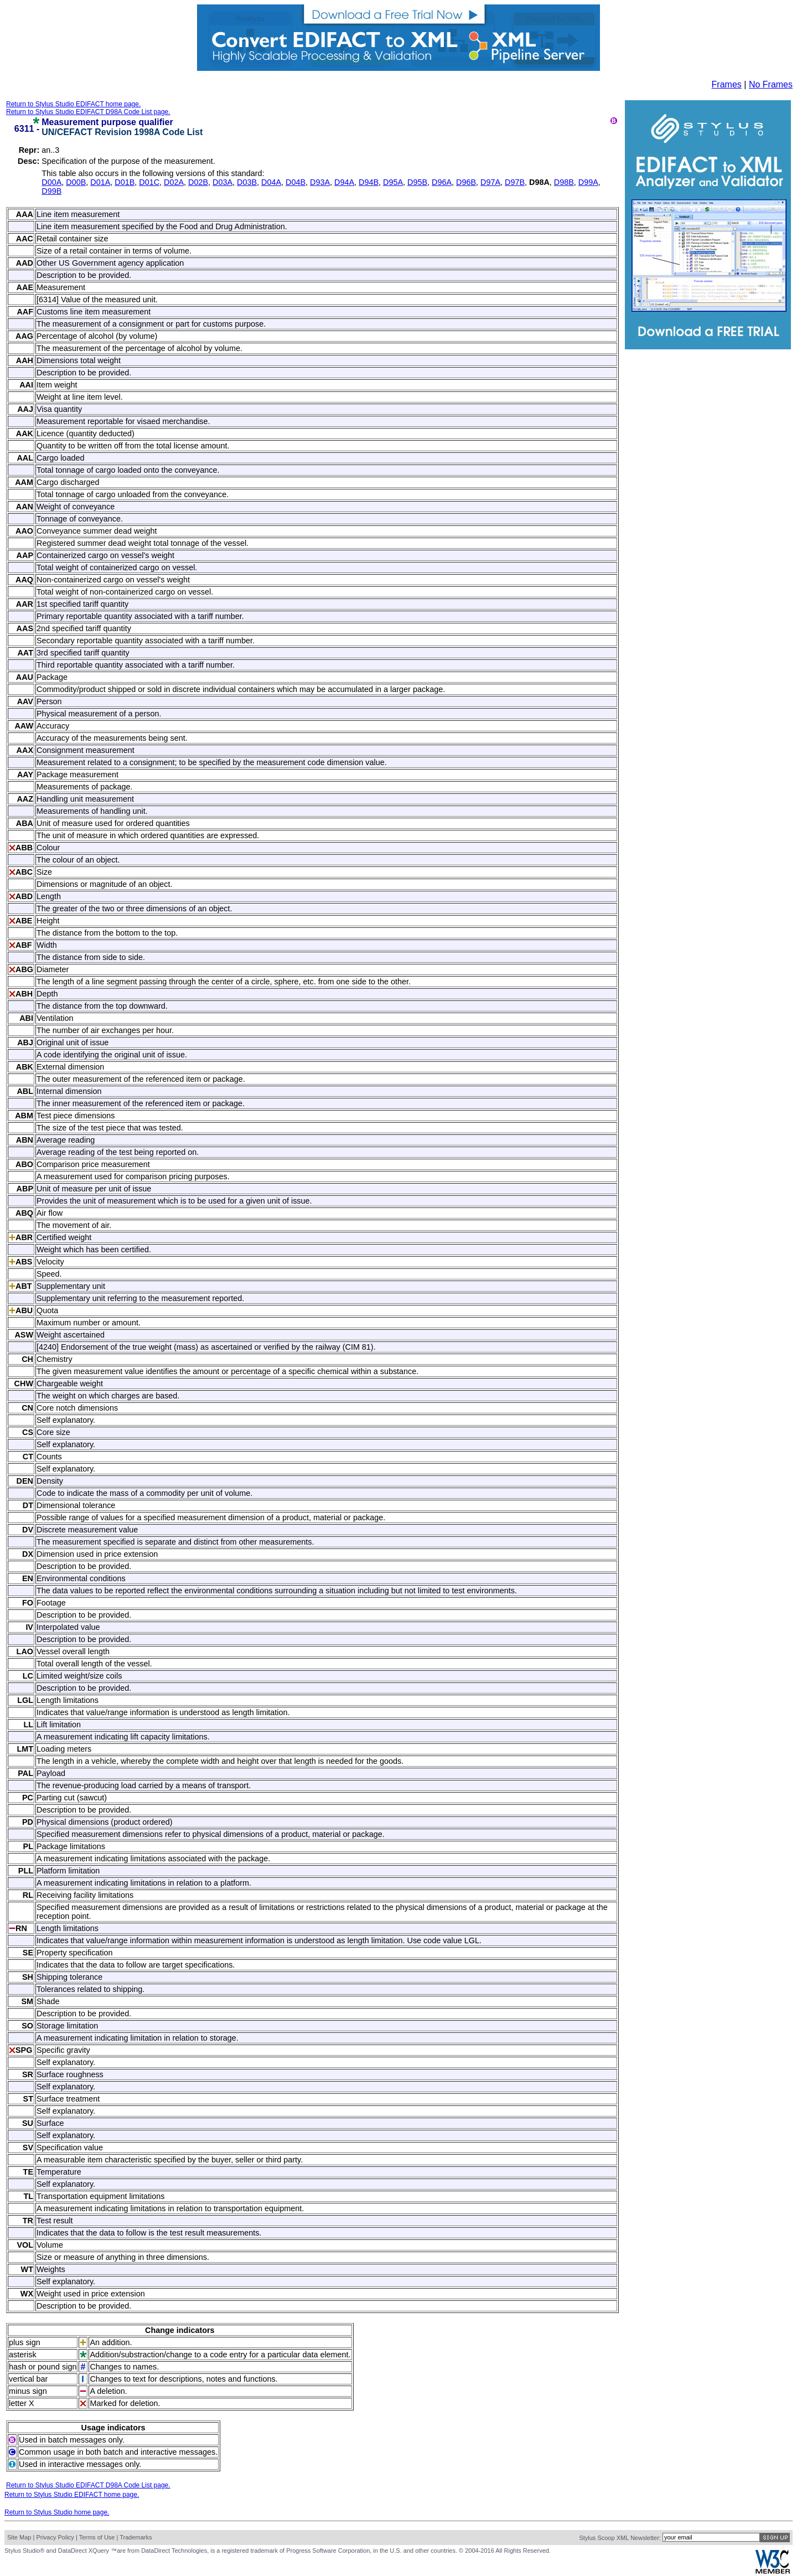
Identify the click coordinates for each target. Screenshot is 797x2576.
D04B (296, 182)
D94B (369, 182)
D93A (320, 182)
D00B (76, 182)
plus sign (24, 2342)
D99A (588, 182)
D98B (564, 182)
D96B (466, 182)
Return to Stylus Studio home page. (56, 2512)
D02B (198, 182)
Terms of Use (97, 2537)
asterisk (23, 2354)
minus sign (28, 2391)
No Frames (771, 84)
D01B (124, 182)
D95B (417, 182)
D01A (100, 182)
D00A (51, 182)
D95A (393, 182)
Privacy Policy (55, 2537)
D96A (442, 182)
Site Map (19, 2537)
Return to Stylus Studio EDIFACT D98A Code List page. (88, 112)
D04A (271, 182)
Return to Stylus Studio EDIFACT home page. (73, 104)
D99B (51, 191)
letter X (21, 2403)
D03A (222, 182)
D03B (247, 182)
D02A (174, 182)
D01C (149, 182)
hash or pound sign (42, 2366)
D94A (344, 182)
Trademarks (136, 2537)
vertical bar (28, 2378)
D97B (515, 182)
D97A (490, 182)
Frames (727, 84)
